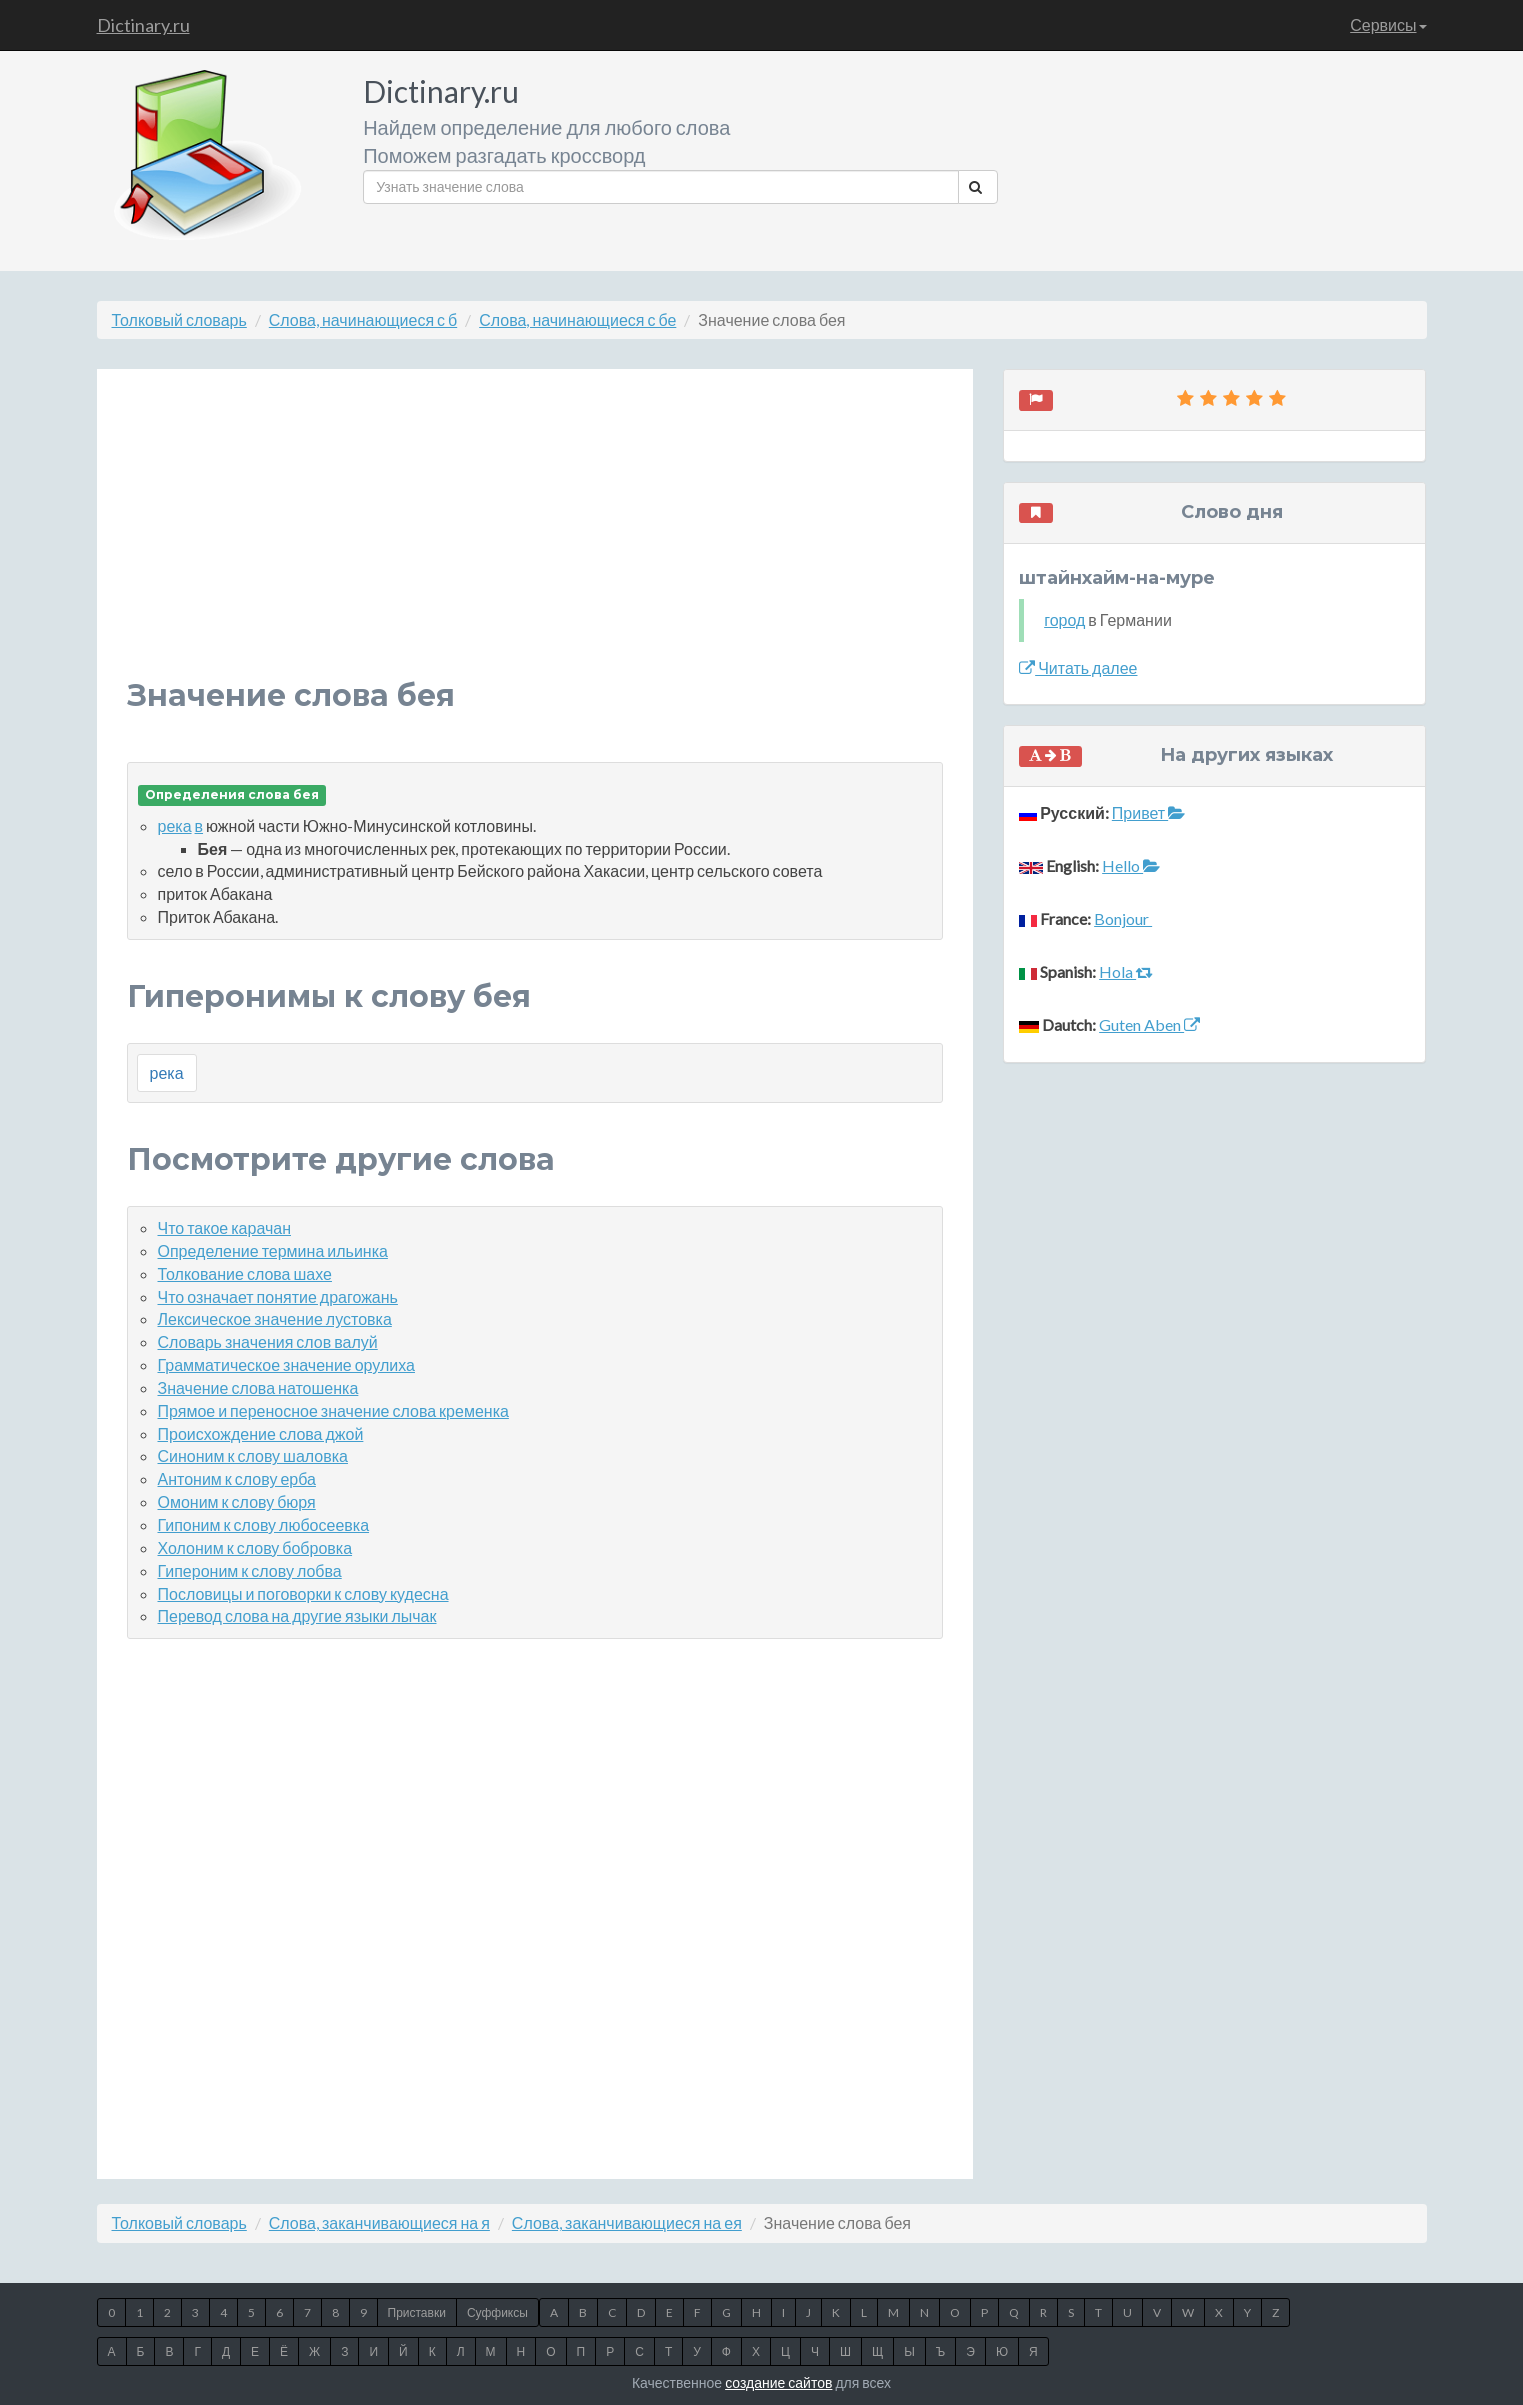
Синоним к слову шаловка (253, 1455)
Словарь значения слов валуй (268, 1341)
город (1064, 619)
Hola (1126, 971)
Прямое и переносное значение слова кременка (333, 1410)
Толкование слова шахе (245, 1273)
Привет (1148, 812)
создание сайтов (778, 2382)
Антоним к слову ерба (237, 1478)
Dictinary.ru (143, 25)
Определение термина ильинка (273, 1250)
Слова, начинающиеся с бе (577, 319)
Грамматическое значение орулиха (286, 1364)
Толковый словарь (179, 319)
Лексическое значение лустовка (275, 1318)
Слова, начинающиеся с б (363, 319)
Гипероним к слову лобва (250, 1570)
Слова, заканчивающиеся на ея (627, 2222)
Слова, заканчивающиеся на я (379, 2222)
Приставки (417, 2312)
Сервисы (1388, 24)
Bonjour (1123, 918)
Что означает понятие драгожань (278, 1296)
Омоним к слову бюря (237, 1501)
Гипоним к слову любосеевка (264, 1524)
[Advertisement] (535, 539)
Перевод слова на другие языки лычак (297, 1615)
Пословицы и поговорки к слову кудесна (303, 1593)
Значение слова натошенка (258, 1387)
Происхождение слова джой (261, 1433)
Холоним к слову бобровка (255, 1547)
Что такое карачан (225, 1227)
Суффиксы (497, 2312)
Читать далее (1078, 667)
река (175, 825)
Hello (1131, 865)
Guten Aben (1149, 1024)
